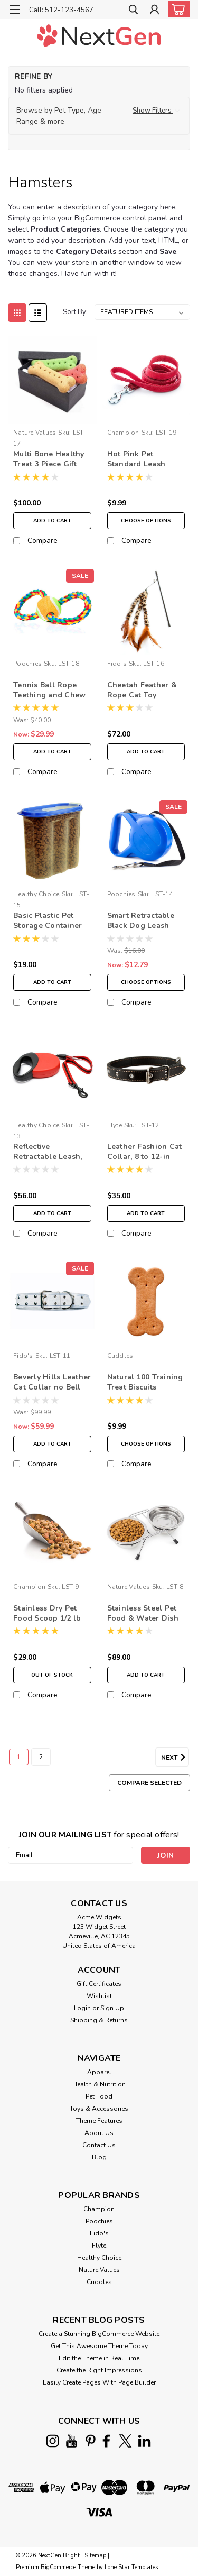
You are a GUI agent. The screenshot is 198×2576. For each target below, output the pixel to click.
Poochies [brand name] (27, 663)
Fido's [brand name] (117, 663)
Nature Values (99, 2270)
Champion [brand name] (123, 432)
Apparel (99, 2072)
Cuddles (99, 2282)
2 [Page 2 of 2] (41, 1757)
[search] (133, 11)
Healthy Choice (99, 2257)
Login (82, 2008)
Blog (99, 2157)
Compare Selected (149, 1783)
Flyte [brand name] (114, 1125)
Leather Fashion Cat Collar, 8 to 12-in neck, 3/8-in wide (144, 1152)
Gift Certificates (99, 1984)
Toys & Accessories (99, 2108)
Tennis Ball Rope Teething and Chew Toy (49, 690)
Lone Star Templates (131, 2567)
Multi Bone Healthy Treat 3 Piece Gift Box (48, 459)
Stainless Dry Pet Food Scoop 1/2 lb (47, 1613)
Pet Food (99, 2096)
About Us (99, 2133)
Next (175, 1757)
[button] (99, 116)
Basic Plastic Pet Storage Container (47, 920)
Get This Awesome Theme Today (99, 2346)
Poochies (99, 2221)
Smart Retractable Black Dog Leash (140, 920)
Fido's (99, 2233)
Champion (99, 2209)
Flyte (99, 2245)
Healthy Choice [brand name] (36, 894)
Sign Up (112, 2008)
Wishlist (99, 1996)
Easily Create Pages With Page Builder (99, 2382)
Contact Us (99, 2145)
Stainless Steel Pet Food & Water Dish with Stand (142, 1613)
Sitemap (95, 2556)
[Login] (154, 11)
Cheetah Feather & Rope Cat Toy (142, 690)
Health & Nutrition (99, 2084)
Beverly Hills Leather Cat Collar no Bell (52, 1382)
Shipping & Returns (99, 2020)
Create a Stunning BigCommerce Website (99, 2334)
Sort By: (75, 312)
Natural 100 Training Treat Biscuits (145, 1382)
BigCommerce (58, 2567)
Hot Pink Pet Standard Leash (136, 459)
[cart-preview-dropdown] (176, 9)
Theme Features (99, 2121)
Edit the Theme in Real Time (99, 2358)
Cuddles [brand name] (120, 1355)
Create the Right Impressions (99, 2370)
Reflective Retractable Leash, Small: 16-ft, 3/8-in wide (47, 1152)
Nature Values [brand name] (34, 432)
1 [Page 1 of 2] (19, 1757)
